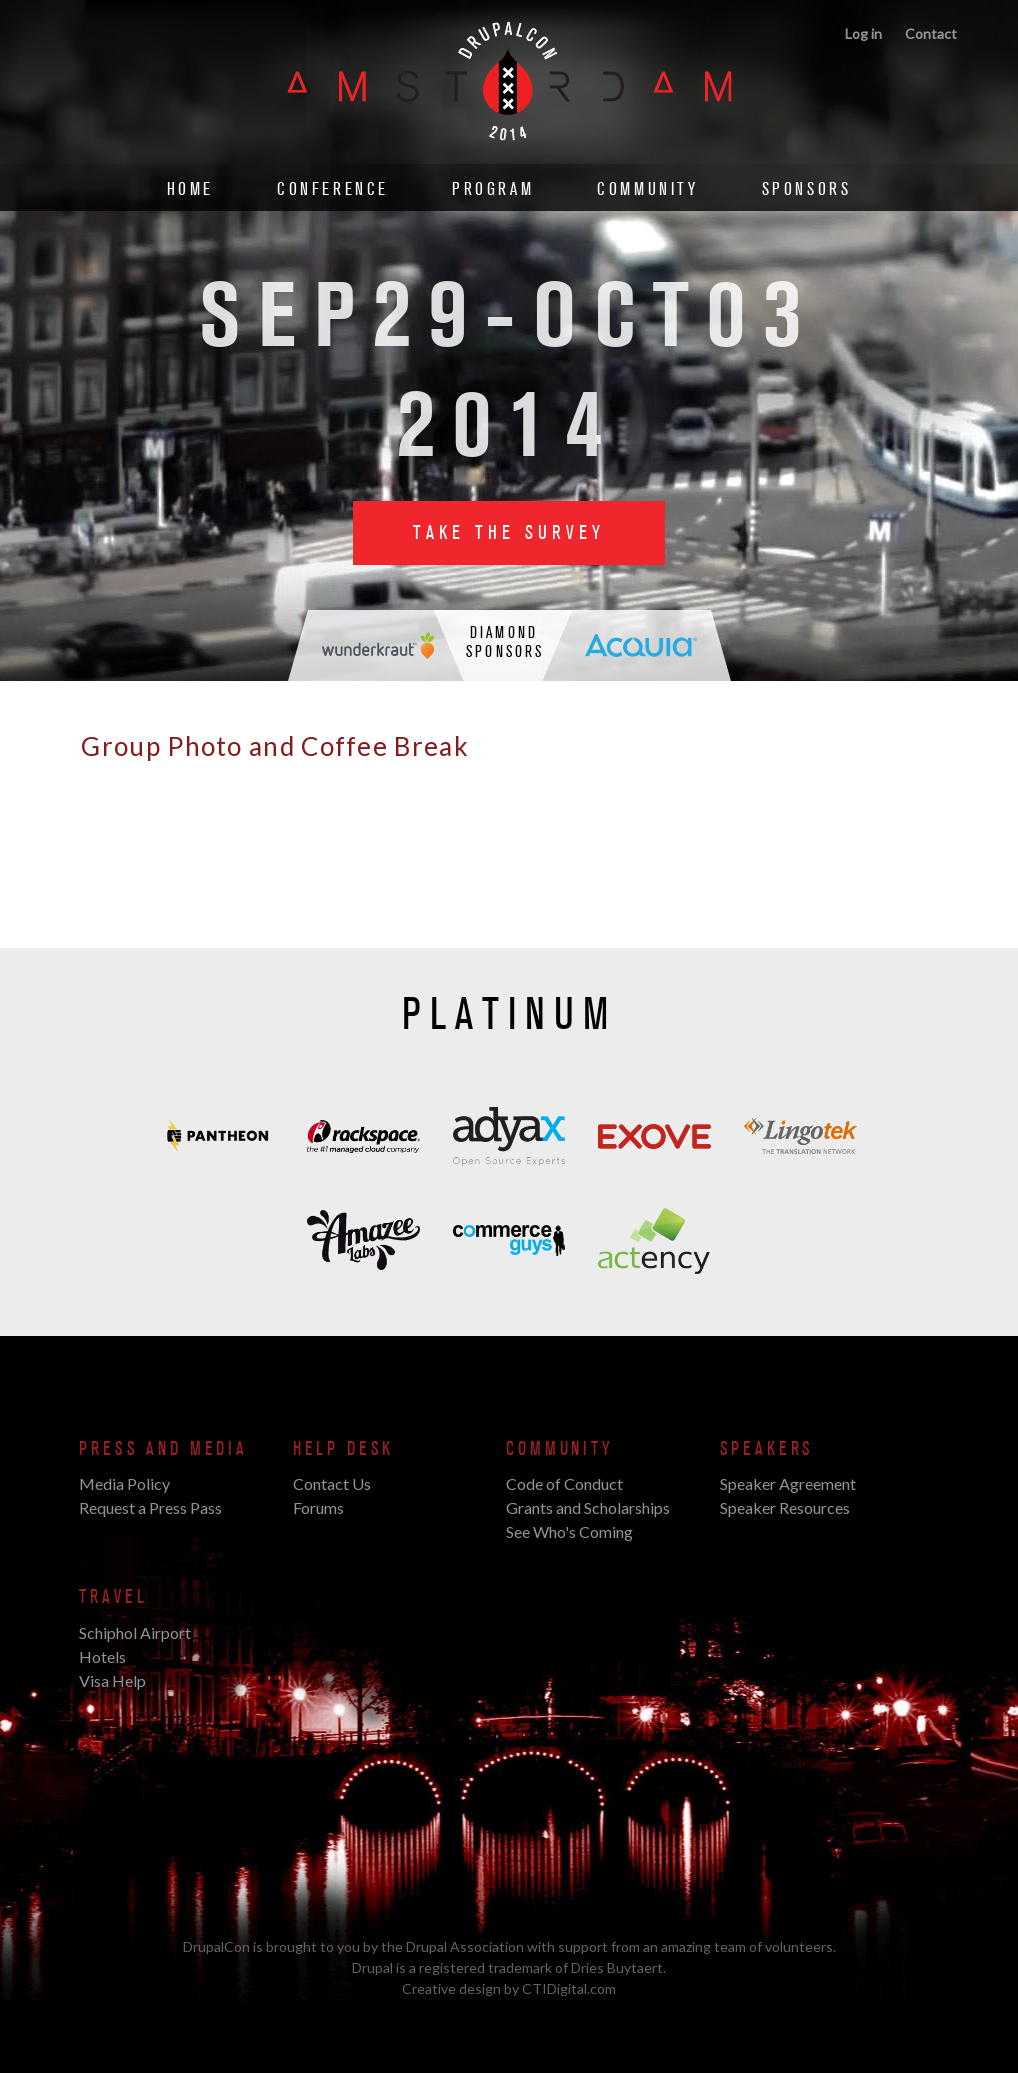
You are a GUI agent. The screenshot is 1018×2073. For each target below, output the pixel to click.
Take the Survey (509, 533)
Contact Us (332, 1483)
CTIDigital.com (569, 1988)
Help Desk (343, 1449)
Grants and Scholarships (588, 1507)
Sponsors (807, 189)
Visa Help (112, 1680)
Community (647, 189)
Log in (863, 33)
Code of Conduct (564, 1483)
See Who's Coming (569, 1531)
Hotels (102, 1656)
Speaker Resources (785, 1507)
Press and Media (163, 1449)
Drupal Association (465, 1946)
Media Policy (124, 1483)
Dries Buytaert (617, 1967)
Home (190, 189)
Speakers (767, 1449)
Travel (113, 1597)
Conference (333, 189)
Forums (318, 1507)
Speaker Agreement (788, 1483)
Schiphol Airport (135, 1632)
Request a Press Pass (150, 1507)
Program (493, 189)
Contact (931, 33)
